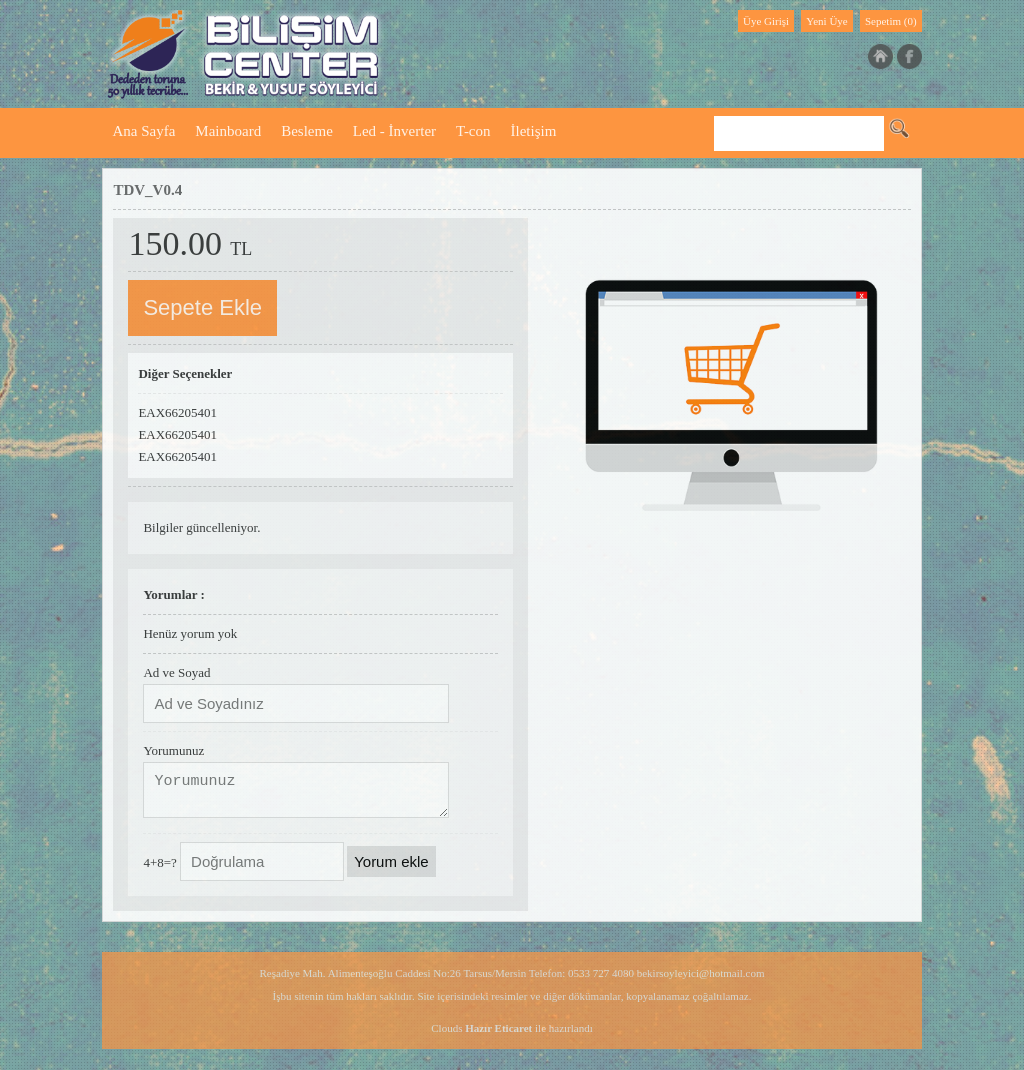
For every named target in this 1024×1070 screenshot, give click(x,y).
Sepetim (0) (891, 21)
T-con (473, 131)
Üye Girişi (766, 21)
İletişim (534, 131)
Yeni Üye (826, 21)
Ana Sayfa (143, 131)
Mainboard (228, 131)
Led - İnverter (394, 131)
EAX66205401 (177, 412)
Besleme (307, 131)
